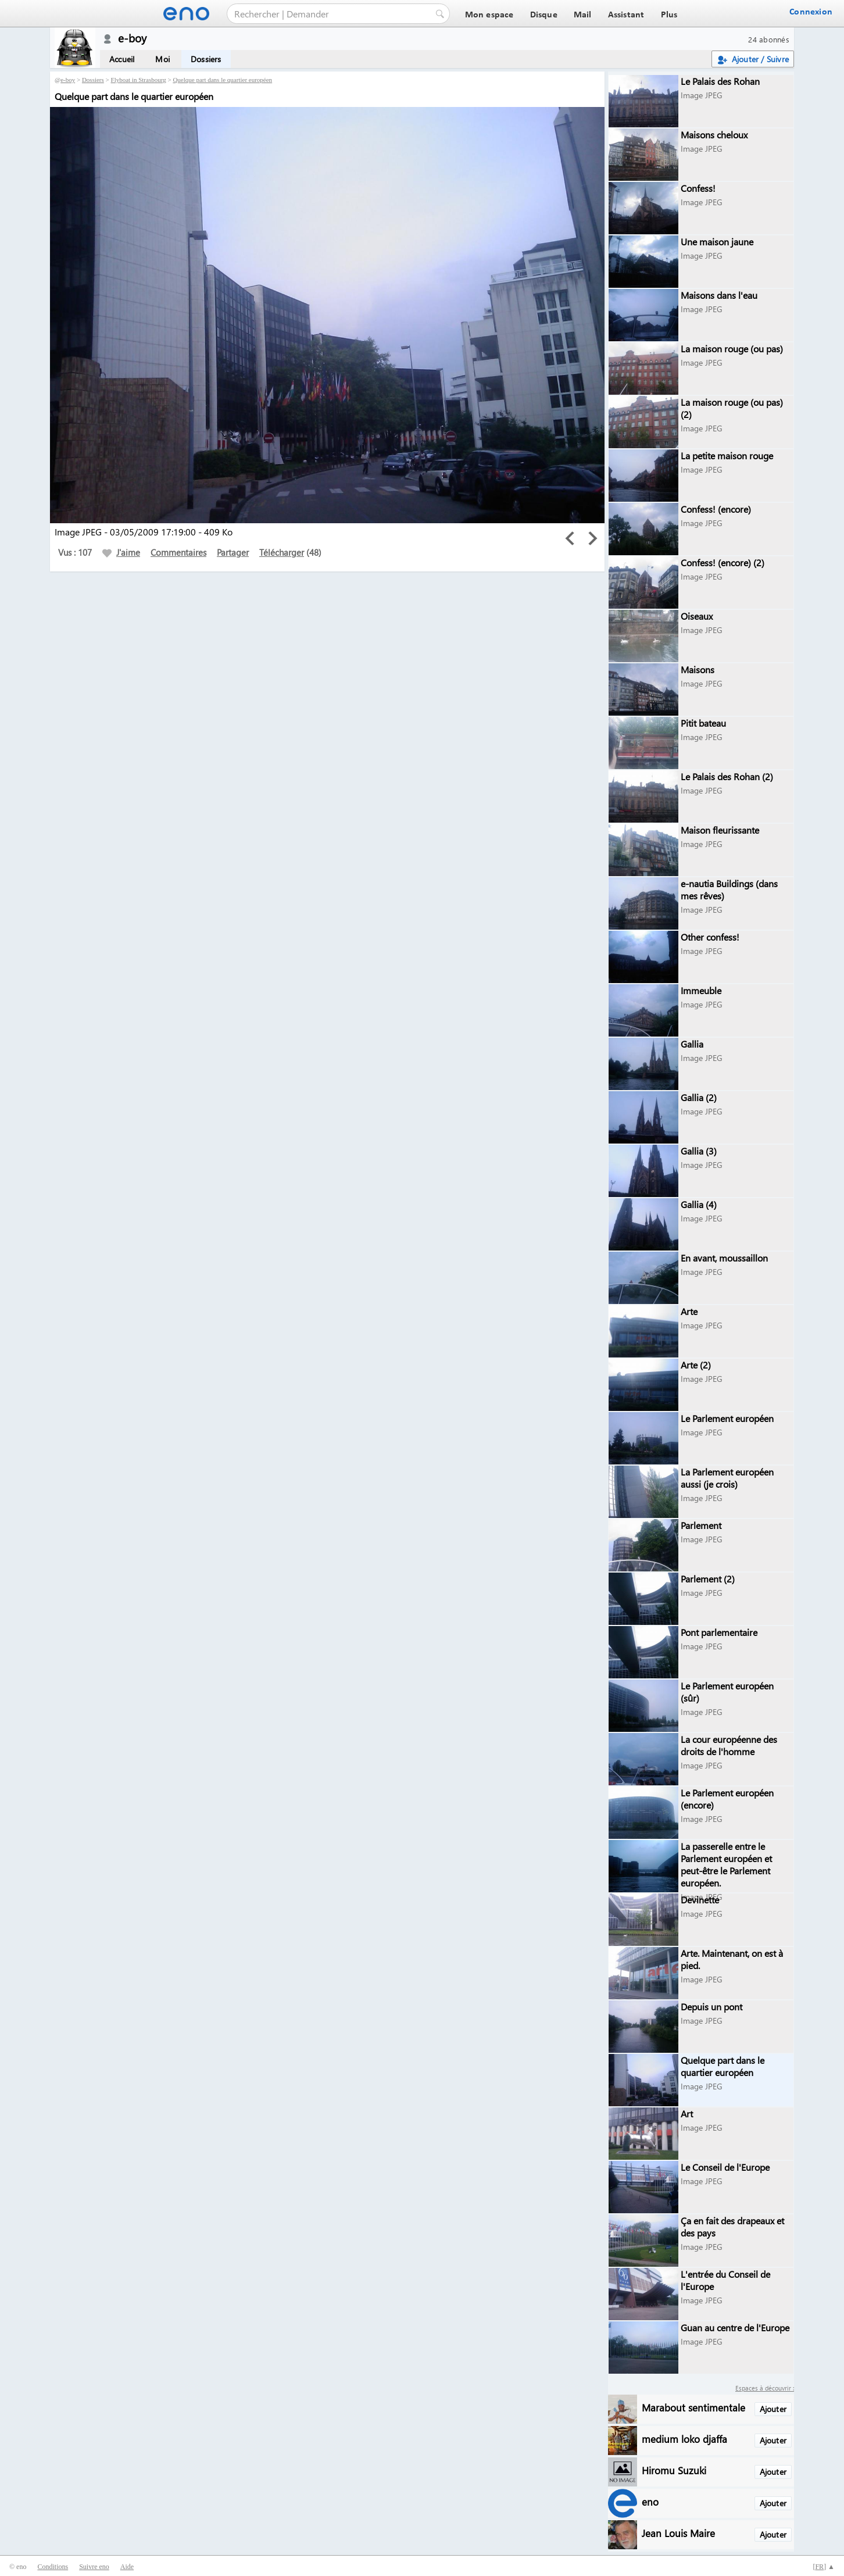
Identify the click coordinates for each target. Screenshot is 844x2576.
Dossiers (206, 59)
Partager (233, 552)
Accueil (121, 59)
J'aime (121, 552)
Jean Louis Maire (678, 2532)
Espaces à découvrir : (764, 2388)
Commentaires (178, 552)
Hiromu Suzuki (674, 2470)
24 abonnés (768, 39)
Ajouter (773, 2408)
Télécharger (281, 552)
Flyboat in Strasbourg (138, 79)
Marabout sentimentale (693, 2407)
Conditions (52, 2567)
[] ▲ (824, 2567)
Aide (127, 2567)
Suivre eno (94, 2567)
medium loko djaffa (684, 2438)
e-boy (67, 79)
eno (650, 2501)
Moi (162, 59)
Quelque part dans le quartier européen (222, 79)
